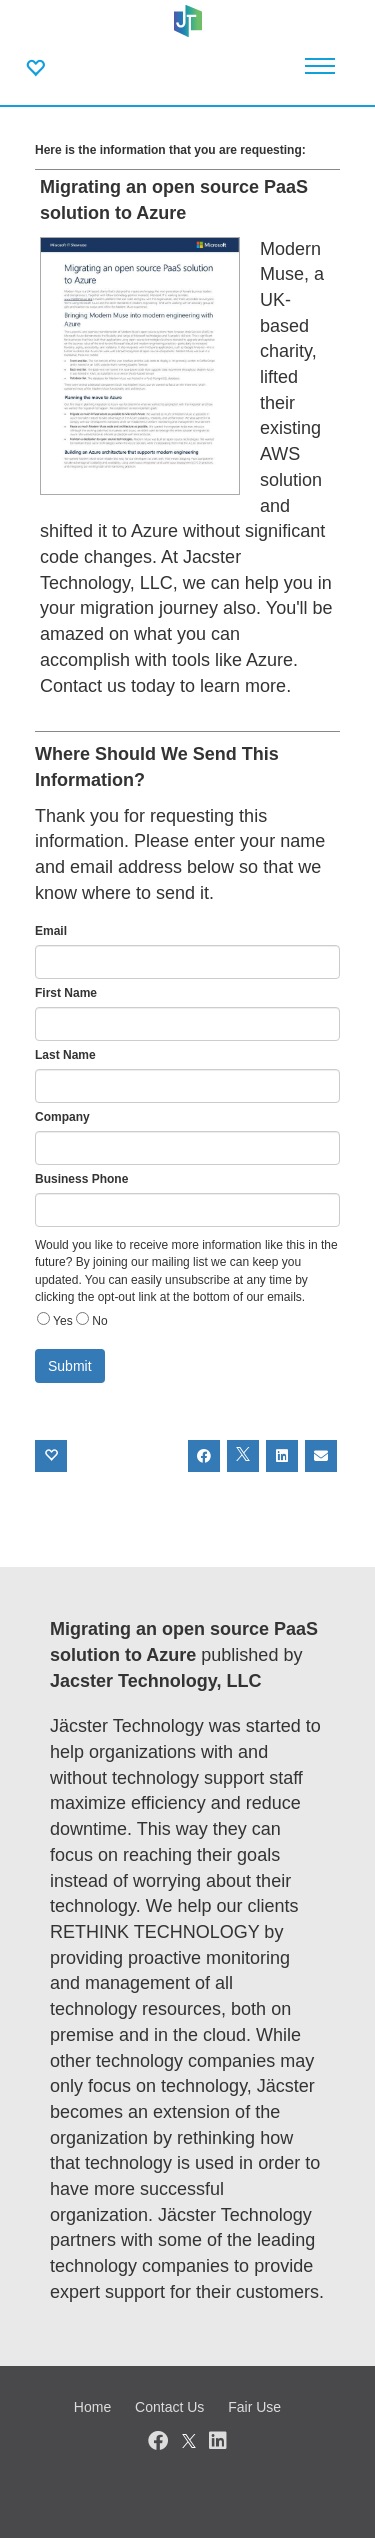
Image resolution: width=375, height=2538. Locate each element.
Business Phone (81, 1179)
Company (62, 1117)
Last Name (65, 1055)
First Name (66, 993)
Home (92, 2407)
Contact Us (169, 2407)
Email (51, 931)
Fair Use (254, 2407)
